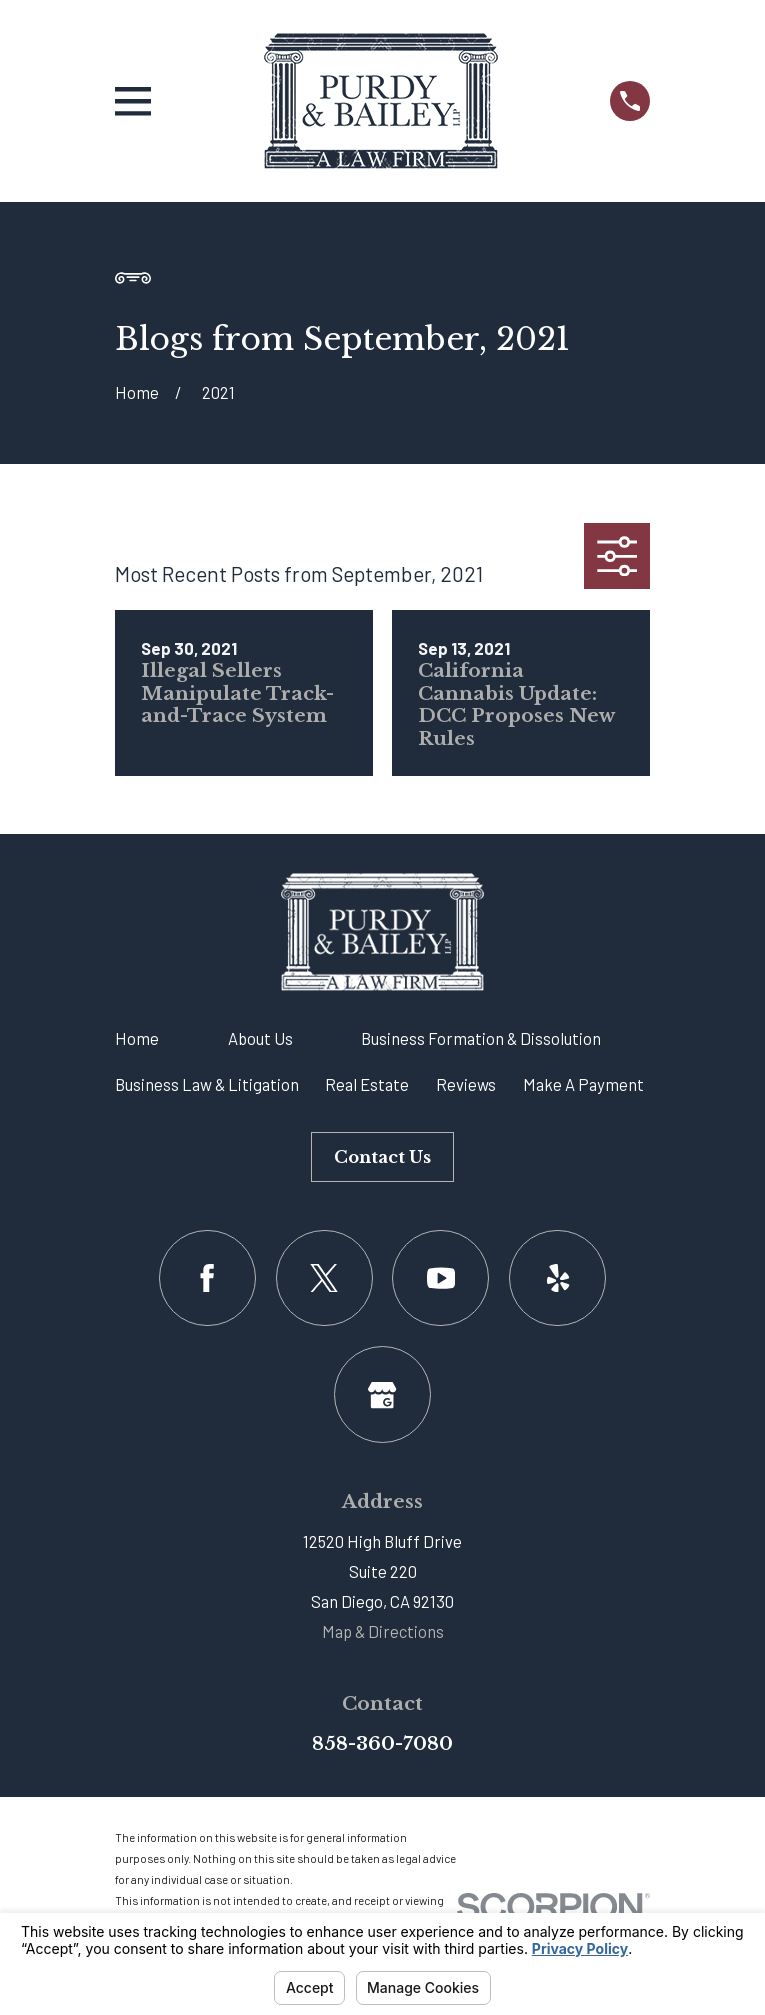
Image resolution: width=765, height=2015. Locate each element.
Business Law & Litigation (207, 1084)
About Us (260, 1038)
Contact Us (382, 1157)
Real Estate (367, 1084)
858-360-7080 (382, 1743)
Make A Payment (583, 1084)
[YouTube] (440, 1278)
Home (137, 1038)
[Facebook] (207, 1278)
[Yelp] (557, 1278)
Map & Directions (383, 1631)
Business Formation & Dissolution (481, 1038)
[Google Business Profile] (382, 1394)
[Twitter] (324, 1278)
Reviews (466, 1084)
